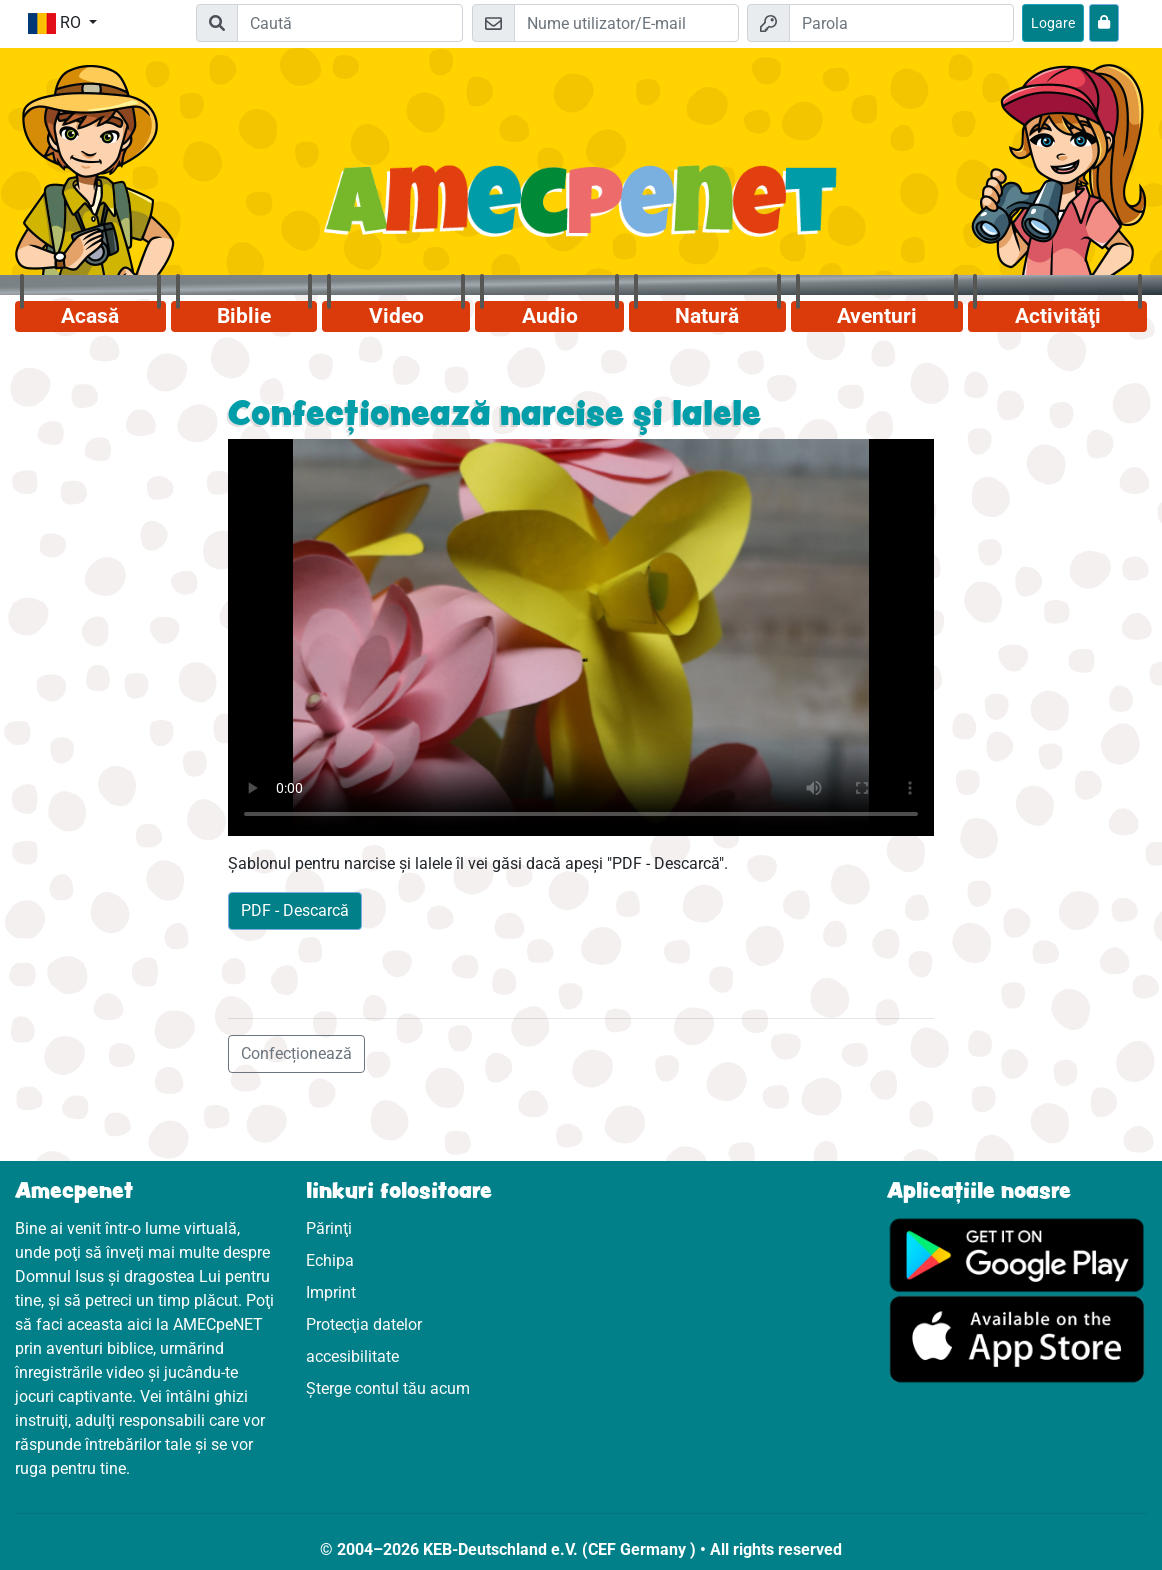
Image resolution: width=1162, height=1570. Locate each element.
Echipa (330, 1260)
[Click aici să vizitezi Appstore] (1017, 1338)
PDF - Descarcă (295, 910)
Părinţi (329, 1228)
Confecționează (296, 1053)
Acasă (90, 316)
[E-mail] (626, 23)
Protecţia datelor (364, 1324)
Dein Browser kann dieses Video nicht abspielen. (581, 637)
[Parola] (901, 23)
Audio (550, 316)
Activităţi (1058, 316)
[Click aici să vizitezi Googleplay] (1017, 1253)
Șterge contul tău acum (388, 1388)
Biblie (244, 316)
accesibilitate (352, 1356)
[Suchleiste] (350, 23)
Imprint (331, 1292)
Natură (707, 316)
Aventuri (877, 316)
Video (396, 316)
